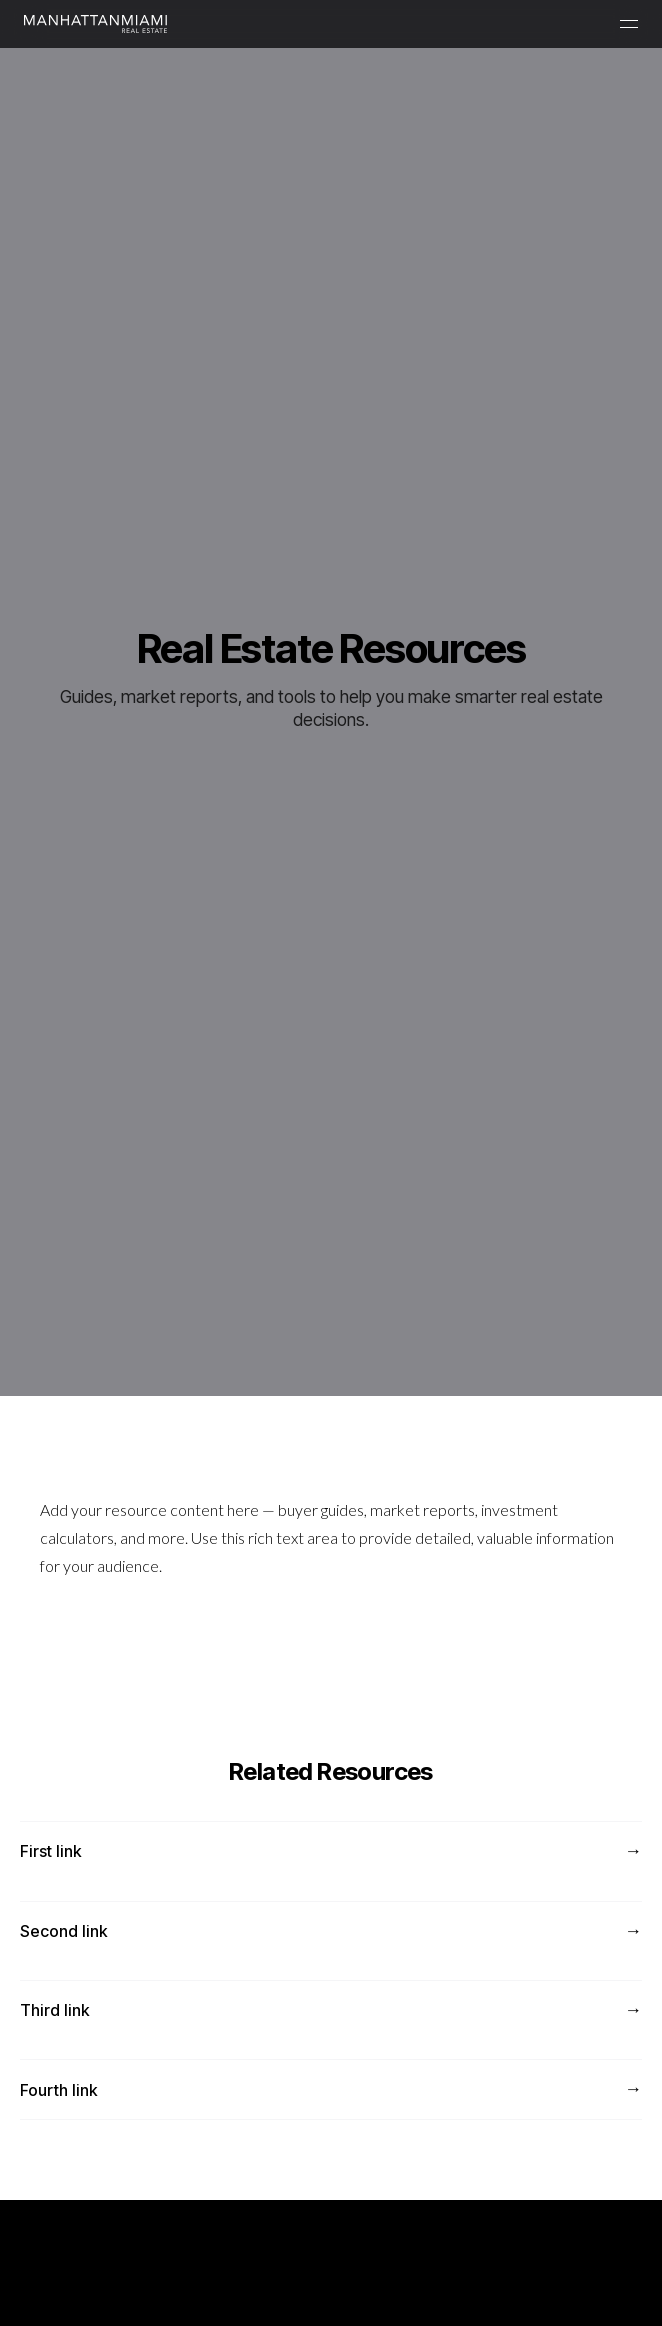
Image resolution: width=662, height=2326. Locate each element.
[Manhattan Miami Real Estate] (95, 24)
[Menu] (629, 24)
